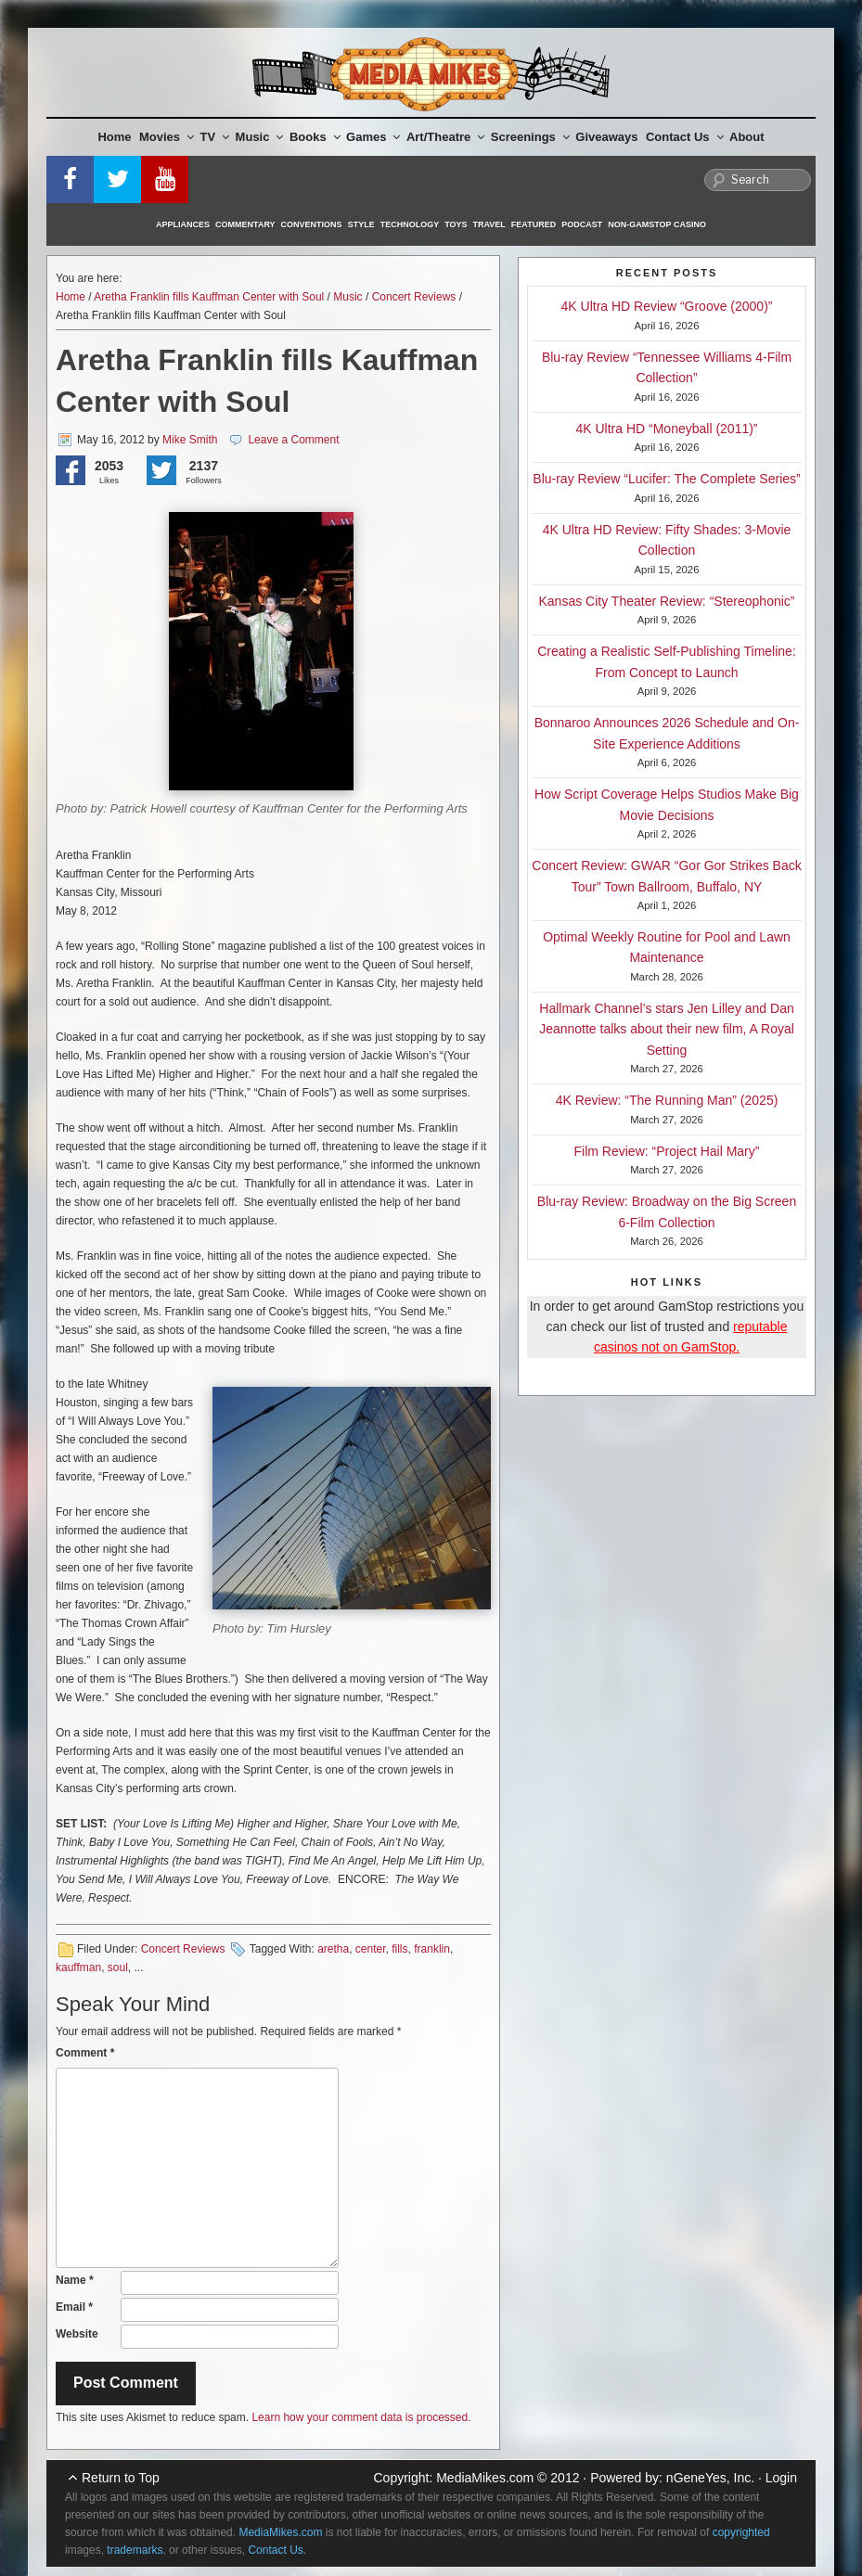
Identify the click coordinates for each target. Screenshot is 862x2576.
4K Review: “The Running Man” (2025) (667, 1100)
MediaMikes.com (485, 2477)
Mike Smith (189, 439)
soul (118, 1967)
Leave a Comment (293, 439)
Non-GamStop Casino (657, 224)
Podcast (581, 224)
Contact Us (685, 137)
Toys (455, 224)
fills (399, 1948)
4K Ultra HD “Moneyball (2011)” (666, 428)
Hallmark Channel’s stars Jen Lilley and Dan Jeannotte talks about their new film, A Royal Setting (666, 1029)
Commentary (245, 224)
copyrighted (741, 2532)
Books (315, 137)
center (370, 1948)
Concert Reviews (414, 296)
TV (215, 137)
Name (75, 2280)
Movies (166, 137)
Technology (410, 224)
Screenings (530, 137)
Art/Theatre (445, 137)
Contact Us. (277, 2550)
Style (361, 224)
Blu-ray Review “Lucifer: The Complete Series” (666, 478)
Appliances (183, 224)
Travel (489, 224)
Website (77, 2333)
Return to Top (121, 2477)
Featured (533, 224)
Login (781, 2477)
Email (74, 2306)
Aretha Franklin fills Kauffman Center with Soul (209, 296)
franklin (432, 1948)
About (747, 137)
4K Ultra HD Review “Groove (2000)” (667, 306)
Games (373, 137)
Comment (85, 2052)
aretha (333, 1948)
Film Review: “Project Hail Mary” (667, 1151)
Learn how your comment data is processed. (360, 2417)
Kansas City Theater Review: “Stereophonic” (667, 601)
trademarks (134, 2550)
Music (260, 137)
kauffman (78, 1967)
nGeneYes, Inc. (710, 2477)
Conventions (311, 224)
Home (114, 137)
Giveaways (606, 137)
